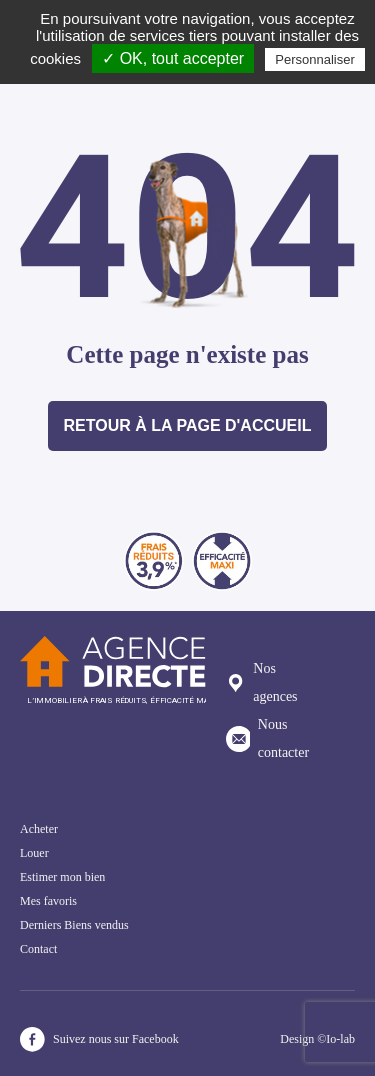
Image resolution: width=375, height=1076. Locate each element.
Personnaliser (315, 59)
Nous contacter (267, 738)
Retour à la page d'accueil (188, 425)
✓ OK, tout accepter (173, 58)
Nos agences (262, 682)
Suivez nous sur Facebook (99, 1039)
